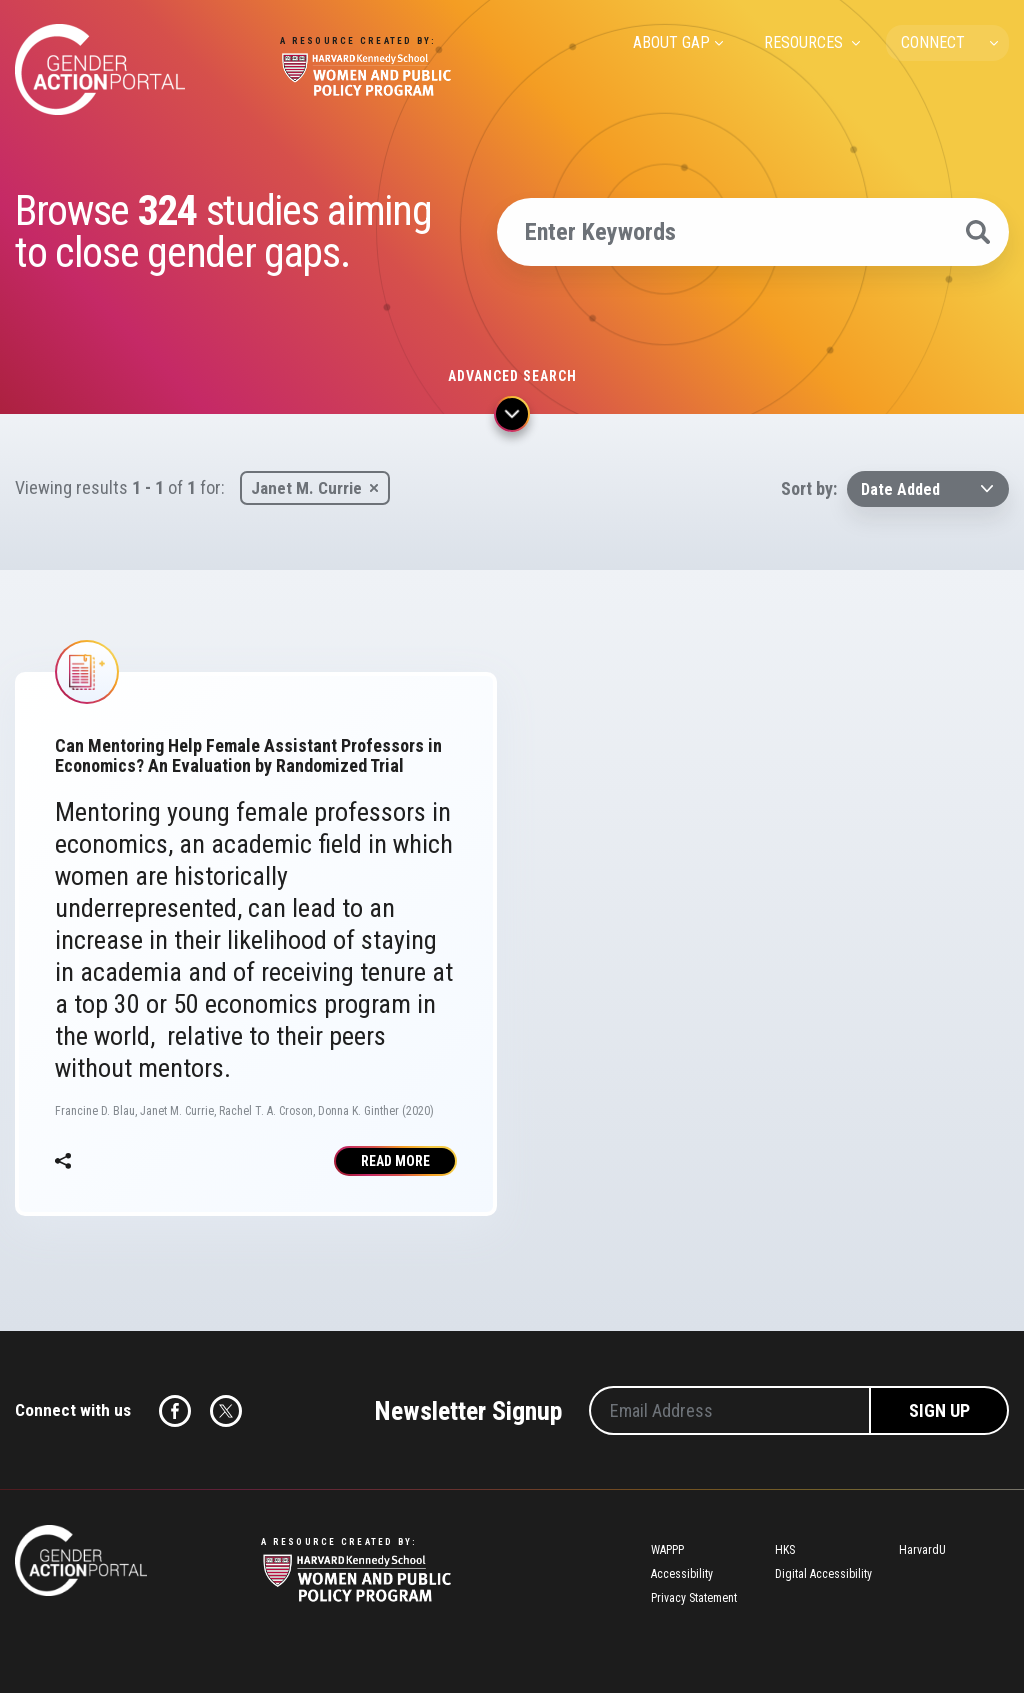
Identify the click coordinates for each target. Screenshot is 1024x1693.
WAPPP (667, 1550)
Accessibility (682, 1574)
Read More (395, 1161)
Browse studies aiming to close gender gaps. (223, 232)
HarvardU (922, 1550)
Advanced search (512, 376)
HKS (785, 1550)
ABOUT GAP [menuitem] (671, 42)
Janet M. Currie (306, 488)
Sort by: (809, 488)
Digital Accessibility (823, 1574)
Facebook (175, 1411)
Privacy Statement (694, 1598)
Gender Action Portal (100, 69)
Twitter (226, 1411)
